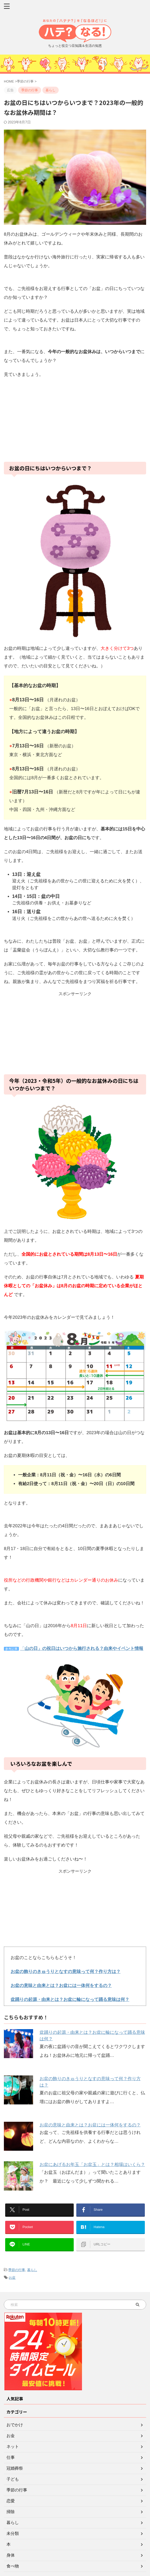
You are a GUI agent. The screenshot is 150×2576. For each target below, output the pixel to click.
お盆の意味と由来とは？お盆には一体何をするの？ (61, 1985)
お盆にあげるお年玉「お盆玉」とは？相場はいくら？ (92, 2164)
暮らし (32, 2270)
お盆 (12, 2278)
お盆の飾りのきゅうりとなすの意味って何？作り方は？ (66, 1971)
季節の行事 (16, 2270)
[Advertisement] (75, 420)
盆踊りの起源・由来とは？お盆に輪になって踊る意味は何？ (70, 1999)
